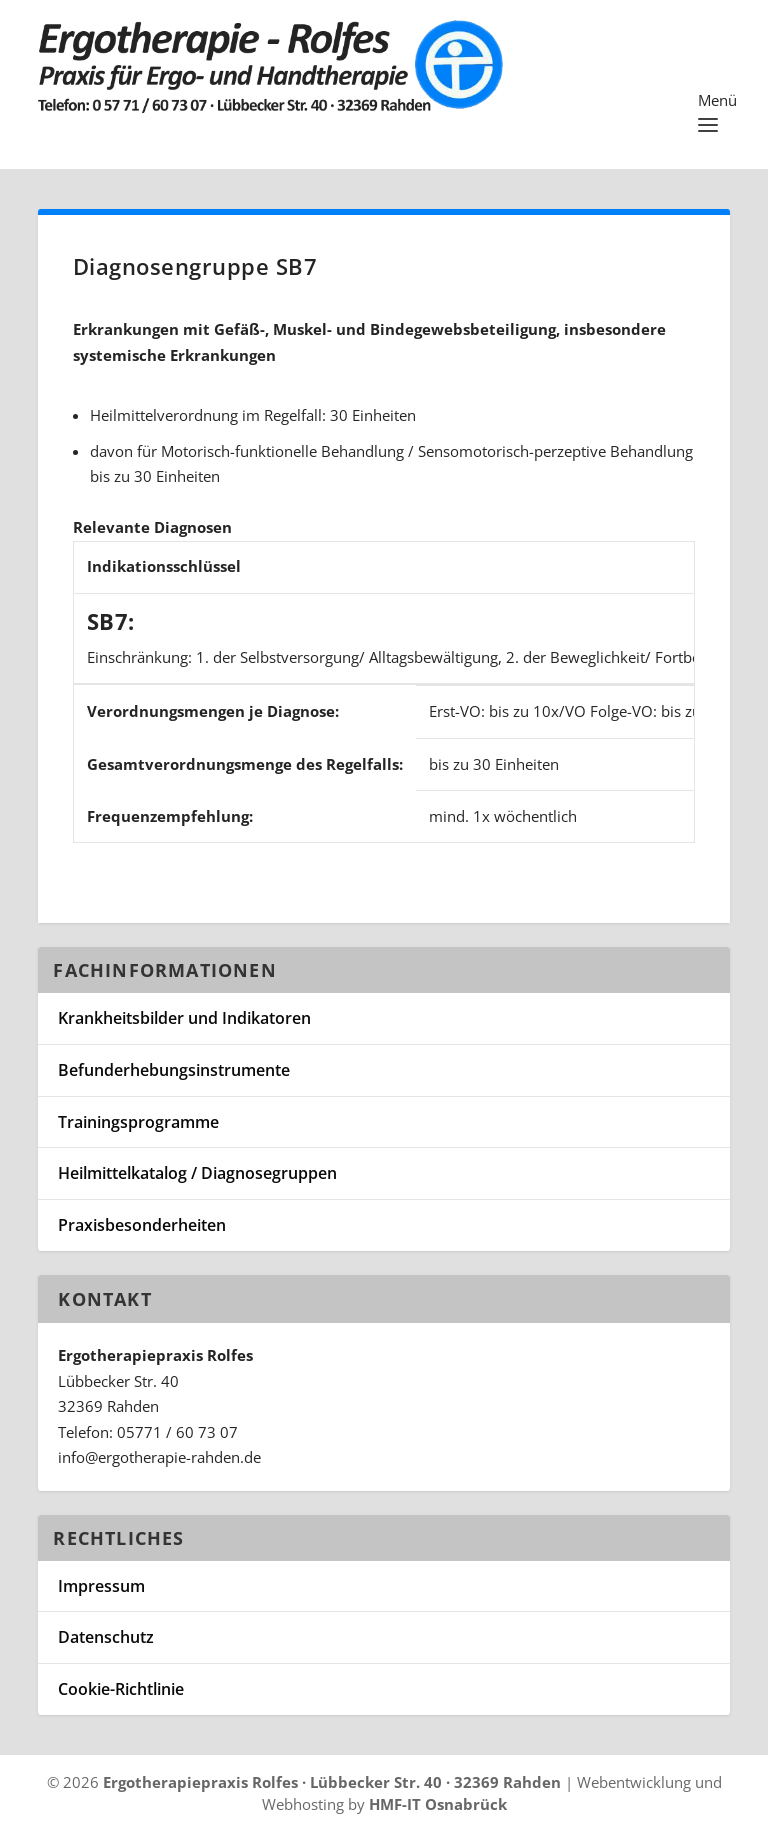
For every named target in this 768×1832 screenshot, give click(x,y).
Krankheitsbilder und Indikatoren (184, 1018)
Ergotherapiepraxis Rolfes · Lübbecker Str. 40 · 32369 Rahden (332, 1782)
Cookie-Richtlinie (121, 1689)
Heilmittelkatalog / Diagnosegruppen (197, 1173)
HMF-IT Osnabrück (438, 1804)
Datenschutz (106, 1637)
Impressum (101, 1586)
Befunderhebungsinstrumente (174, 1070)
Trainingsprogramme (138, 1122)
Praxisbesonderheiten (142, 1225)
